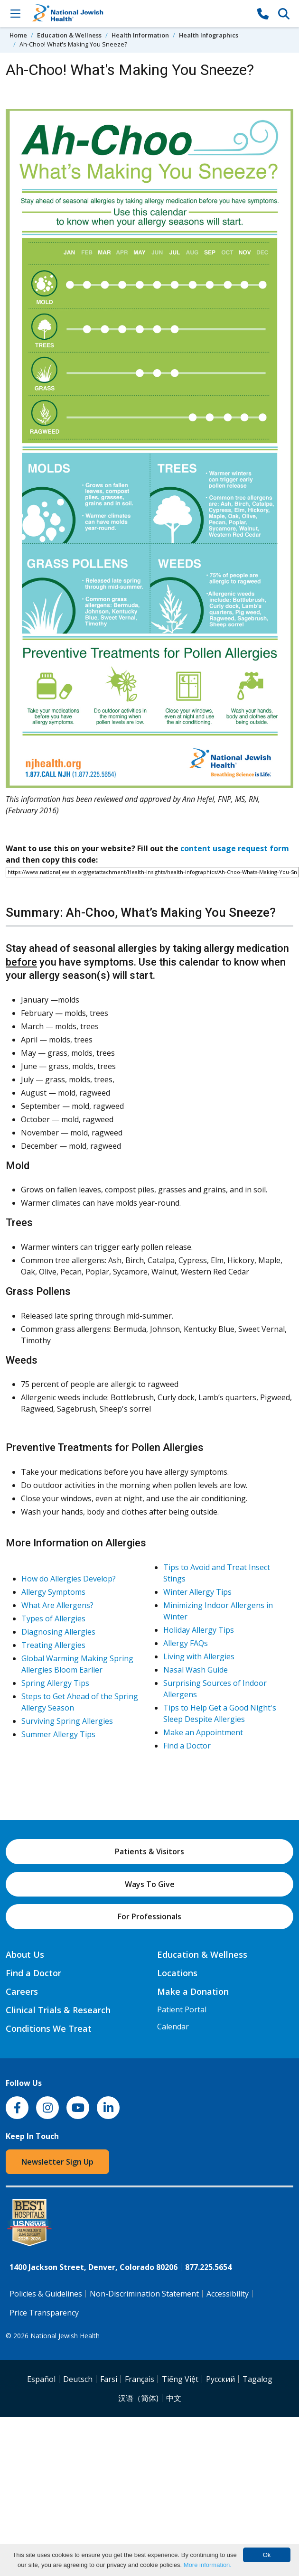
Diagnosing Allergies (58, 1632)
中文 (173, 2398)
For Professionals (149, 1916)
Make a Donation (193, 1991)
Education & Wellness (69, 35)
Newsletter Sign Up (57, 2162)
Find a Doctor (187, 1745)
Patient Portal (181, 2009)
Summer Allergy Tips (58, 1734)
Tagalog (257, 2379)
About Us (25, 1954)
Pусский (220, 2379)
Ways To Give (150, 1884)
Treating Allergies (53, 1645)
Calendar (173, 2026)
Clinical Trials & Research (58, 2010)
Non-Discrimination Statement (144, 2293)
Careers (22, 1991)
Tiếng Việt (180, 2379)
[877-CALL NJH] (262, 13)
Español (41, 2379)
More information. (208, 2564)
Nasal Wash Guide (195, 1670)
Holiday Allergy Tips (198, 1630)
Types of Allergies (53, 1618)
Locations (177, 1973)
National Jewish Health (65, 2335)
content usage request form (234, 848)
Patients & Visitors (149, 1851)
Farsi (108, 2379)
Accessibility (227, 2293)
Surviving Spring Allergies (67, 1721)
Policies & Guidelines (45, 2293)
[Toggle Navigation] (15, 13)
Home (18, 35)
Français (139, 2379)
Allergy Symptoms (53, 1592)
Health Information (140, 35)
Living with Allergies (198, 1656)
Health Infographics (208, 35)
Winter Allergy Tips (197, 1592)
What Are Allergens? (57, 1605)
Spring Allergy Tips (55, 1683)
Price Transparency (44, 2312)
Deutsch (78, 2379)
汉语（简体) (138, 2398)
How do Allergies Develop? (68, 1578)
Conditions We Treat (49, 2028)
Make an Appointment (203, 1732)
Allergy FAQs (185, 1643)
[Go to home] (139, 13)
